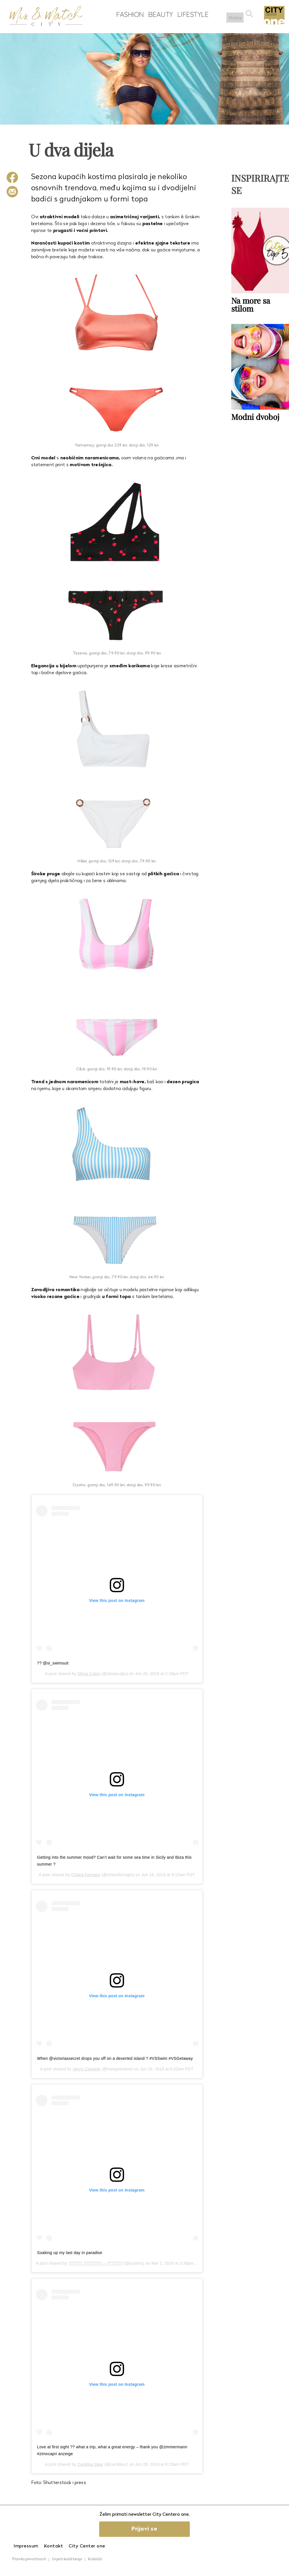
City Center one (87, 2546)
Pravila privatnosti (29, 2559)
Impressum (26, 2546)
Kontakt (53, 2546)
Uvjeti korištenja (67, 2559)
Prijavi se (145, 2529)
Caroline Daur (90, 2464)
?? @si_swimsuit (53, 1663)
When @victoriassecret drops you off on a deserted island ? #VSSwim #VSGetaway (115, 2058)
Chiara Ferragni (85, 1874)
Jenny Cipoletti (86, 2069)
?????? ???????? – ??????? (95, 2263)
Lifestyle (191, 14)
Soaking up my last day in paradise (69, 2252)
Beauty (158, 14)
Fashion (128, 14)
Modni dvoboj (255, 416)
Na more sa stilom (251, 304)
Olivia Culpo (88, 1673)
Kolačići (95, 2559)
